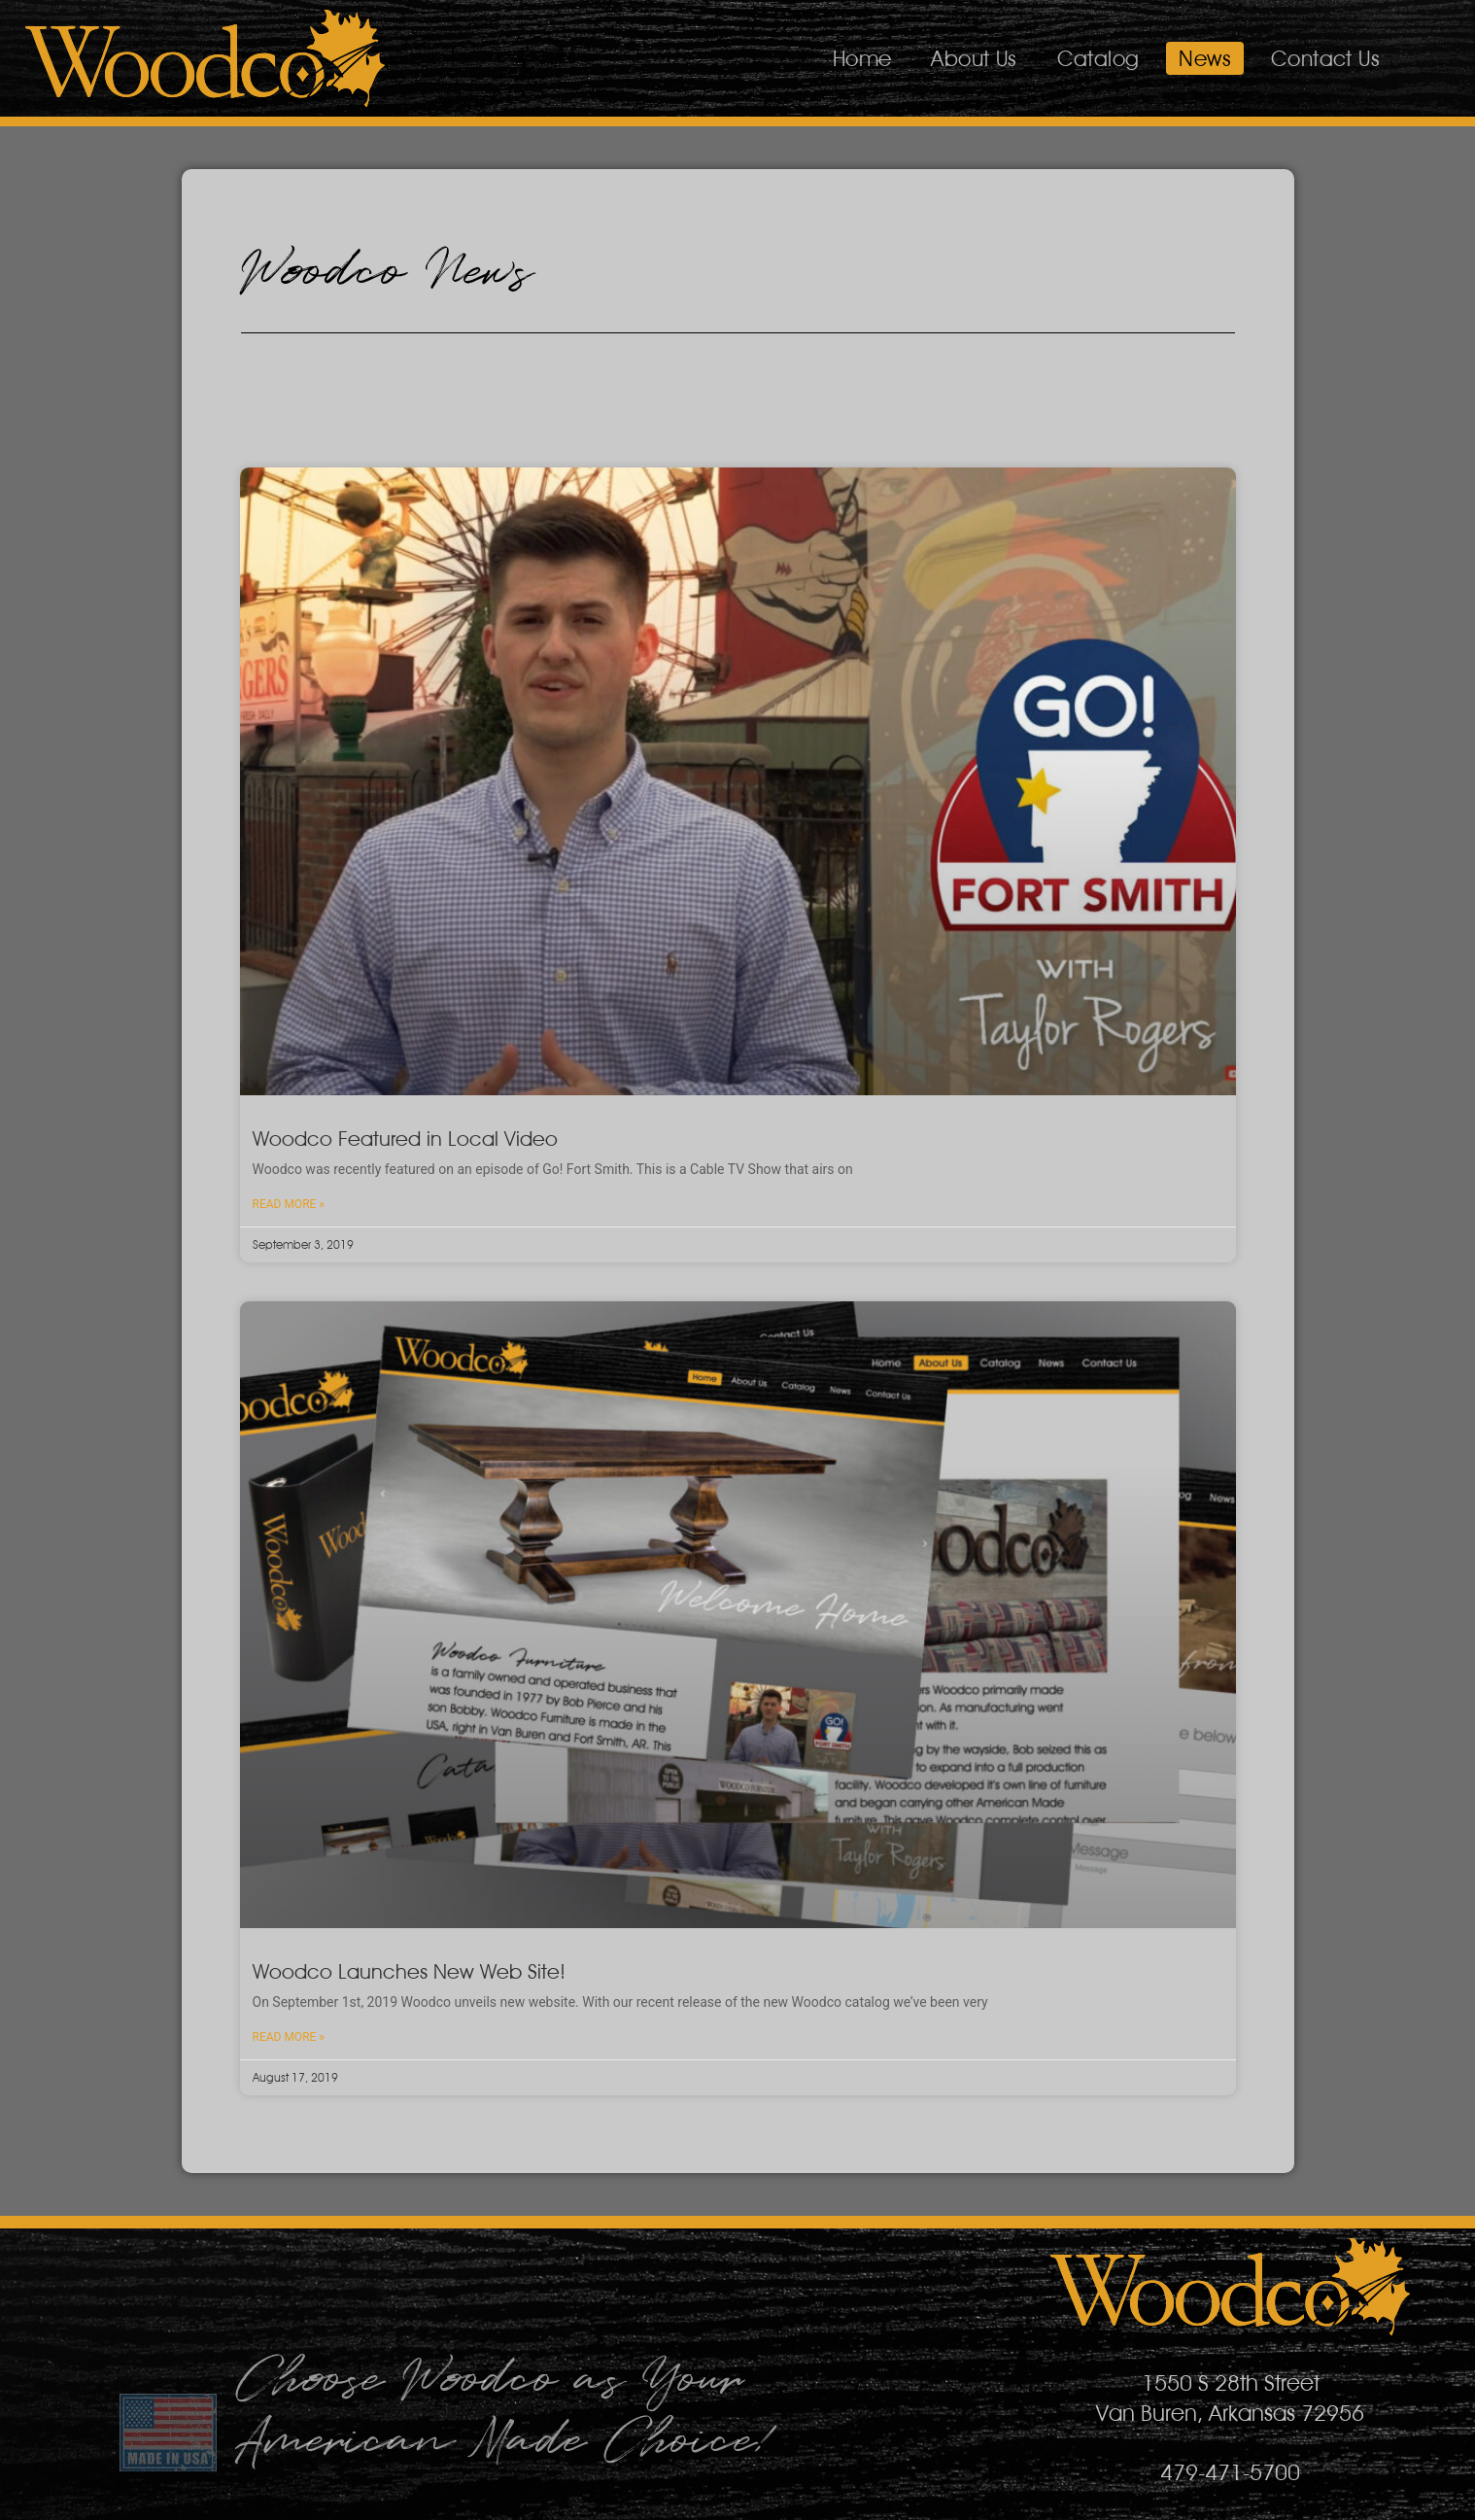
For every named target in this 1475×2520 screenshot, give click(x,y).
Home (862, 58)
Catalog (1098, 58)
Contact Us (1325, 58)
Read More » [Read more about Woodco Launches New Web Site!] (289, 2037)
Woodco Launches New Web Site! (409, 1971)
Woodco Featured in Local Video (405, 1138)
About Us (973, 58)
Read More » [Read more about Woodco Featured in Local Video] (289, 1204)
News (1205, 58)
